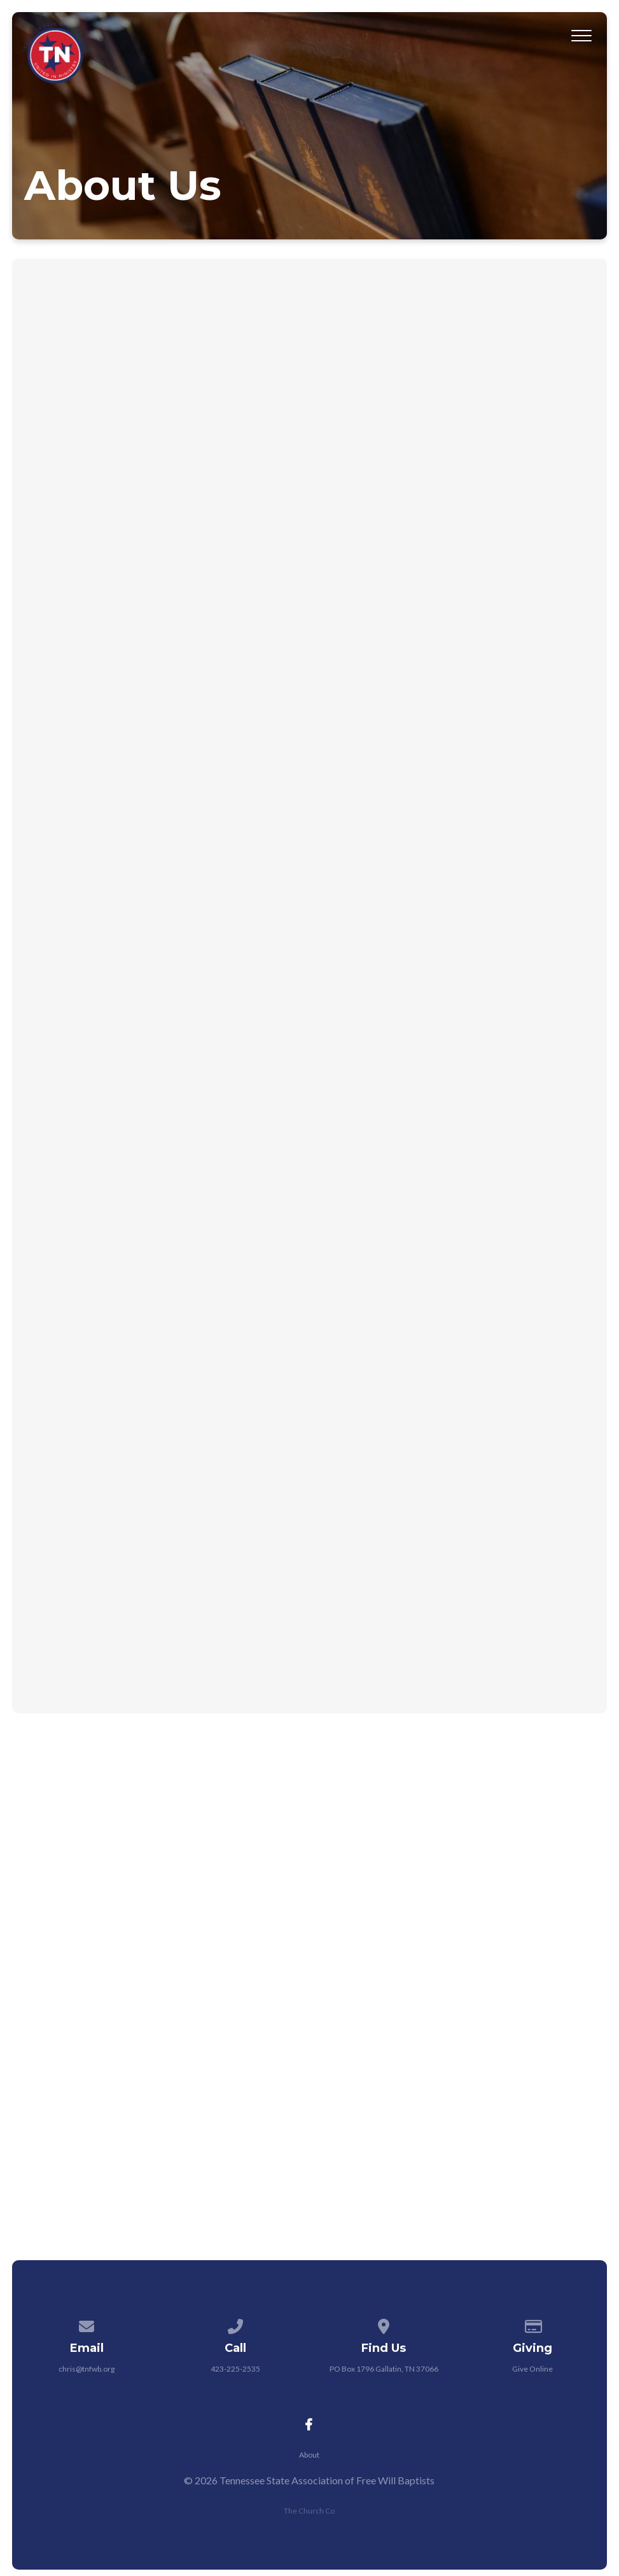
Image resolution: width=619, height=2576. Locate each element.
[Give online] (532, 2324)
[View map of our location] (383, 2324)
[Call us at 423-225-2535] (235, 2324)
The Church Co (309, 2511)
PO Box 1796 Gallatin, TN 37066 (384, 2369)
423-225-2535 (235, 2369)
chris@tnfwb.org (87, 2369)
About (309, 2454)
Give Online (532, 2369)
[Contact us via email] (86, 2324)
